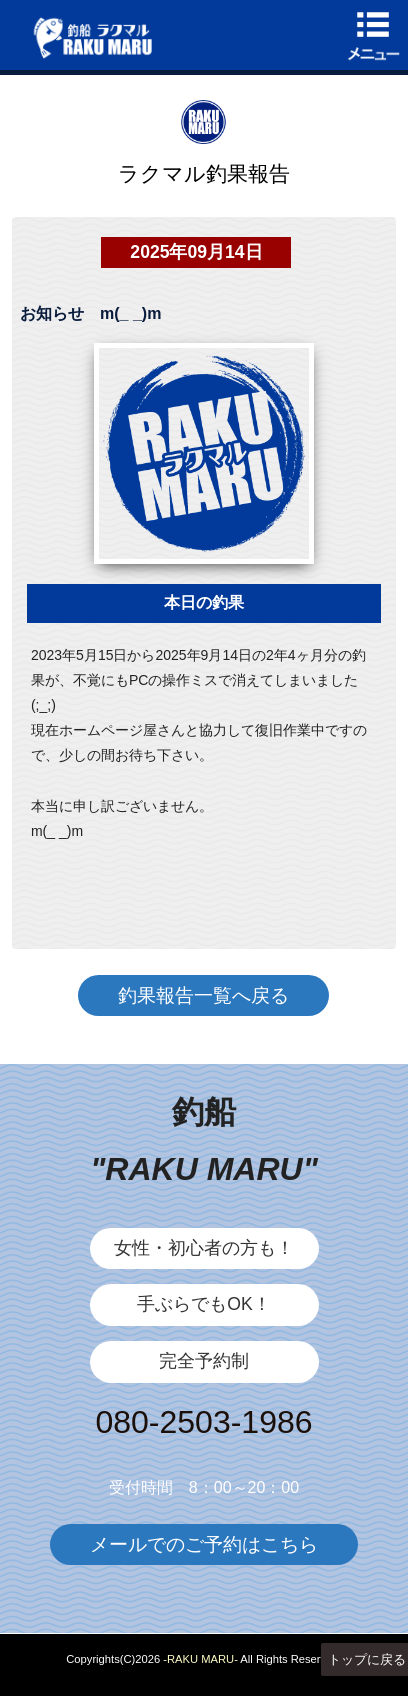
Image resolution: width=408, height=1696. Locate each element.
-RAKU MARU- (200, 1659)
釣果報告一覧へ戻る (203, 995)
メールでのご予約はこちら (204, 1544)
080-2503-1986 (203, 1422)
